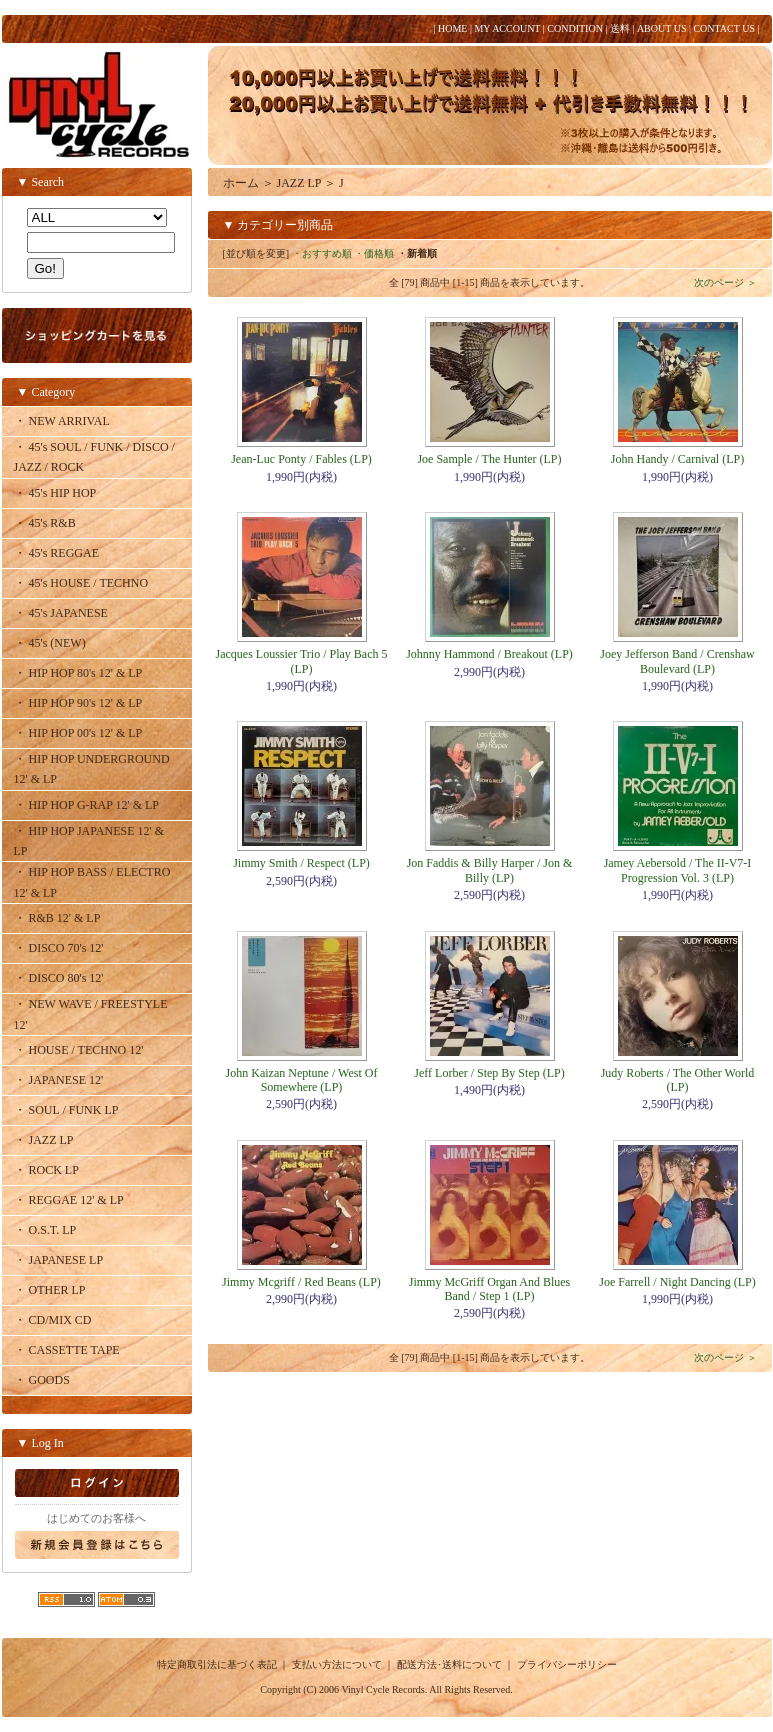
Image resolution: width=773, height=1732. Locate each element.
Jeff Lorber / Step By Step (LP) (489, 1073)
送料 (620, 28)
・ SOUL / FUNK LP (66, 1110)
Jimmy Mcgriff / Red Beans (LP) (301, 1282)
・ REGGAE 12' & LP (69, 1200)
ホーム (241, 183)
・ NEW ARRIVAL (62, 421)
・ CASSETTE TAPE (67, 1350)
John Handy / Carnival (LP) (677, 459)
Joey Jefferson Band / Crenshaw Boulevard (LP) (677, 661)
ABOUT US (662, 28)
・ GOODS (42, 1380)
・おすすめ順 (322, 253)
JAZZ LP (299, 183)
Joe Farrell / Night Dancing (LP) (677, 1282)
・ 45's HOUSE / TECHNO (81, 583)
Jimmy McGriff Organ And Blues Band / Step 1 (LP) (490, 1289)
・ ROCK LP (46, 1170)
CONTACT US (724, 28)
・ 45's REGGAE (57, 553)
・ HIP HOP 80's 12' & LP (78, 673)
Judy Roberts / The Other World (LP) (678, 1080)
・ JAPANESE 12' (59, 1080)
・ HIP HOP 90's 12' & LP (78, 703)
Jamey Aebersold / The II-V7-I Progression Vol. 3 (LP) (678, 870)
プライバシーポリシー (567, 1664)
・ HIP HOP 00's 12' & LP (78, 733)
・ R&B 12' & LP (57, 918)
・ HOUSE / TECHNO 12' (79, 1050)
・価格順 (374, 253)
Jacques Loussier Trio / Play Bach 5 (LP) (302, 661)
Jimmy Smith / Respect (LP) (301, 863)
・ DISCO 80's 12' (59, 978)
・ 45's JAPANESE (61, 613)
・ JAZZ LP (44, 1140)
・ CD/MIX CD (53, 1320)
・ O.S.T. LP (45, 1230)
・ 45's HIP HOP (55, 493)
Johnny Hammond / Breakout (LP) (489, 654)
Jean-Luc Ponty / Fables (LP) (301, 459)
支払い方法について (337, 1664)
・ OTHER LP (50, 1290)
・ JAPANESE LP (59, 1260)
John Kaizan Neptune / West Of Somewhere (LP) (302, 1080)
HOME (452, 28)
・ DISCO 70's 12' (59, 948)
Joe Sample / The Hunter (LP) (489, 459)
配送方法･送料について (449, 1664)
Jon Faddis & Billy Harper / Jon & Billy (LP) (490, 870)
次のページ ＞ (725, 282)
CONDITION (575, 28)
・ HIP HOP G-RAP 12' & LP (87, 805)
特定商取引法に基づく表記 (217, 1664)
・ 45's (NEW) (50, 643)
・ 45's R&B (45, 523)
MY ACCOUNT (507, 28)
